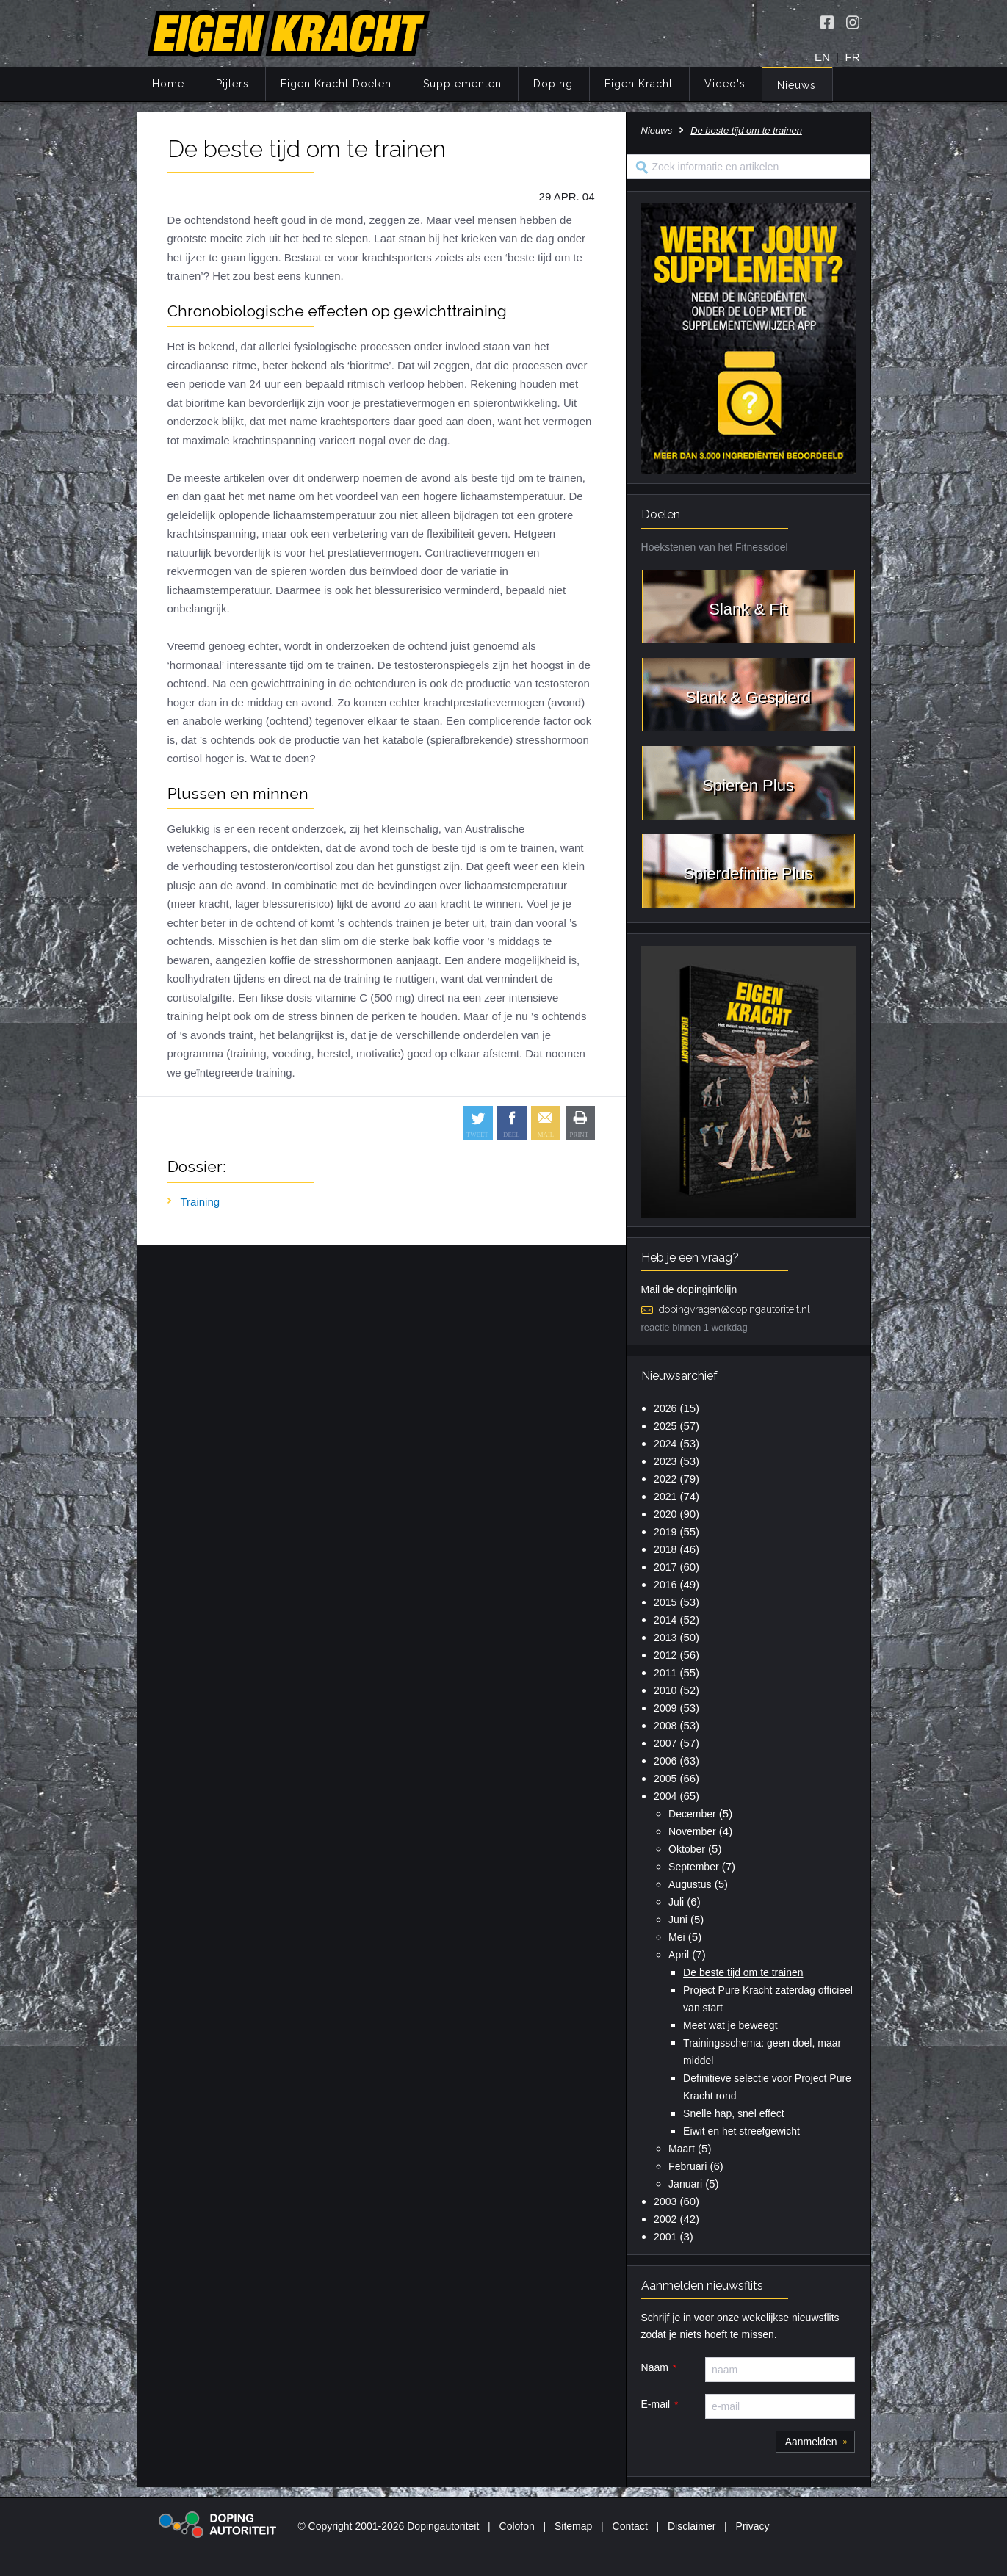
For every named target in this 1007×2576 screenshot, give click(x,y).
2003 (665, 2201)
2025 (665, 1426)
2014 (665, 1620)
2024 (665, 1444)
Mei (676, 1937)
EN (822, 57)
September (693, 1867)
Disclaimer (691, 2526)
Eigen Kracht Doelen (336, 84)
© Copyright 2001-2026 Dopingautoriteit (388, 2526)
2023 (665, 1461)
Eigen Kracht (638, 84)
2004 (665, 1796)
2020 (665, 1514)
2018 (665, 1549)
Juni (677, 1919)
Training (200, 1201)
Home (168, 84)
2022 (665, 1479)
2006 (665, 1761)
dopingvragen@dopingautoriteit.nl (734, 1309)
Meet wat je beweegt (730, 2025)
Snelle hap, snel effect (733, 2113)
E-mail (656, 2404)
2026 (665, 1408)
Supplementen (462, 84)
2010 (665, 1690)
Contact (630, 2526)
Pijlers (232, 84)
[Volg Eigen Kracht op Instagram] (853, 22)
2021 (665, 1496)
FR (852, 57)
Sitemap (573, 2526)
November (692, 1831)
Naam (654, 2367)
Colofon (517, 2526)
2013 (665, 1637)
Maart (681, 2148)
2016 (665, 1585)
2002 (665, 2219)
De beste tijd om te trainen (743, 1972)
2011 (665, 1673)
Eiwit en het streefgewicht (741, 2131)
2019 (665, 1532)
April (678, 1955)
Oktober (686, 1849)
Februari (687, 2166)
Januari (685, 2184)
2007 (665, 1743)
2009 (665, 1708)
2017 (665, 1567)
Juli (676, 1902)
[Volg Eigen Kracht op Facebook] (827, 22)
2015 (665, 1602)
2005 (665, 1778)
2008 (665, 1726)
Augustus (689, 1884)
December (692, 1814)
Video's (725, 84)
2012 (665, 1655)
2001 (665, 2237)
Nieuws (796, 85)
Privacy (753, 2526)
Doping (553, 84)
